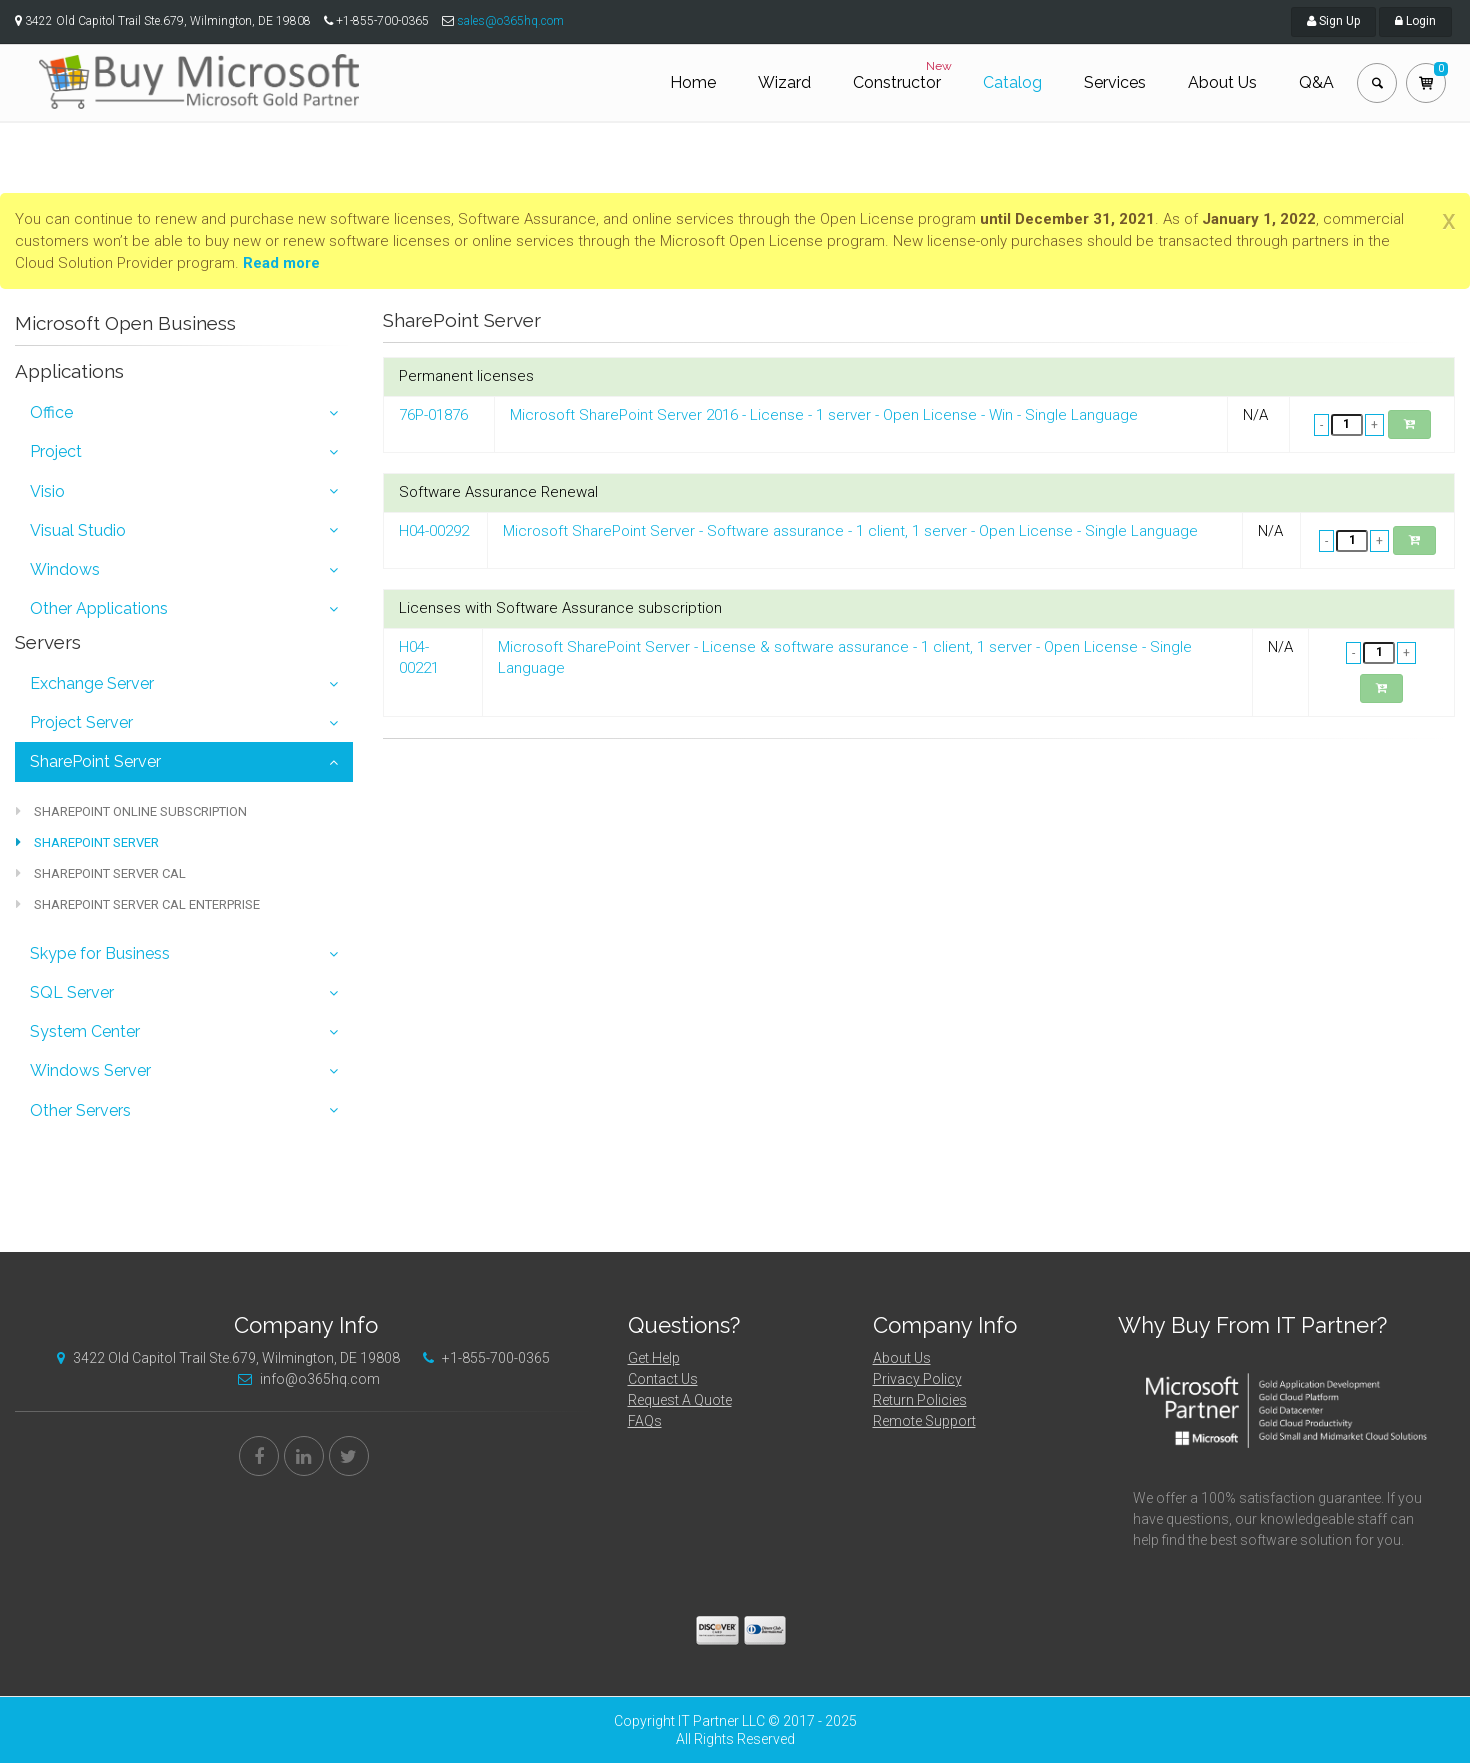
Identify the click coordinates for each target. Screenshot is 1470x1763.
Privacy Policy (917, 1379)
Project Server (81, 722)
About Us (1222, 82)
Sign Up (1333, 21)
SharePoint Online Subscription (131, 811)
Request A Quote (680, 1400)
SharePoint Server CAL (101, 873)
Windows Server (90, 1070)
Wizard (784, 82)
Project (56, 451)
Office (51, 412)
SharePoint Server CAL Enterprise (138, 904)
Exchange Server (92, 683)
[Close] (1449, 220)
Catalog (1012, 82)
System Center (85, 1031)
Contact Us (663, 1379)
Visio (47, 491)
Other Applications (99, 608)
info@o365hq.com (304, 1379)
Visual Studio (78, 530)
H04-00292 (434, 531)
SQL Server (72, 992)
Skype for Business (100, 953)
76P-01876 (433, 415)
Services (1115, 82)
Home (693, 82)
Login (1415, 21)
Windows (65, 569)
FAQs (645, 1421)
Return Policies (920, 1400)
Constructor (904, 75)
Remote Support (924, 1421)
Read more (281, 263)
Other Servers (80, 1110)
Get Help (654, 1358)
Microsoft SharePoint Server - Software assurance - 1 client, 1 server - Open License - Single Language (850, 531)
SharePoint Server (95, 761)
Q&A (1316, 82)
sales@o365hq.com (510, 21)
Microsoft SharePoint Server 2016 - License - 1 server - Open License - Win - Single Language (824, 415)
